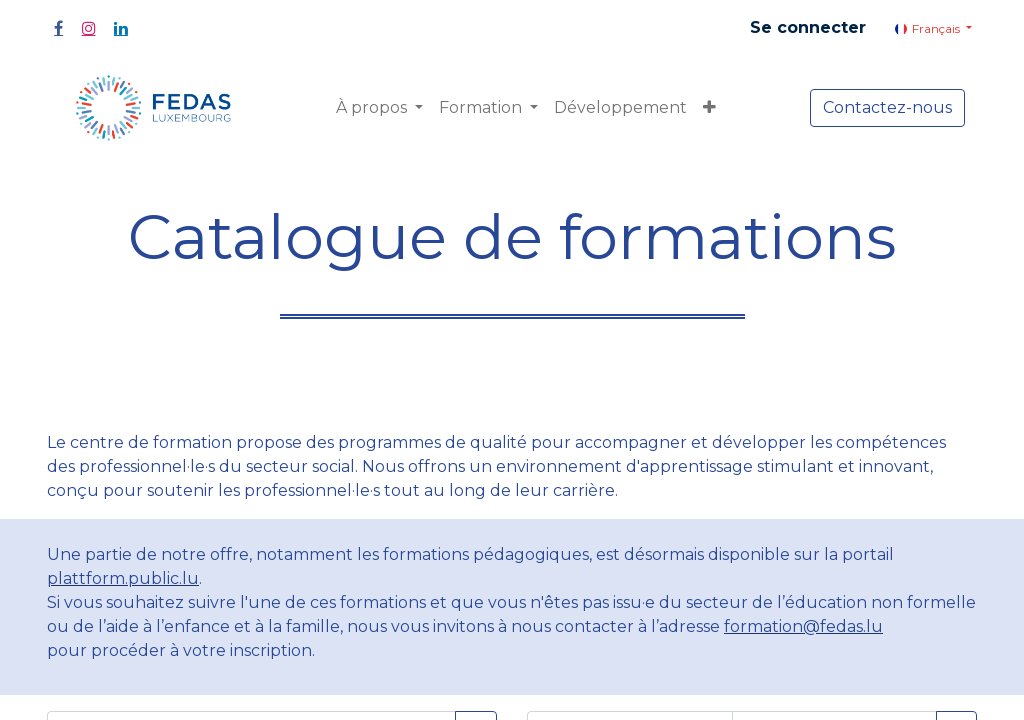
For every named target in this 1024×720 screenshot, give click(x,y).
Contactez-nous (887, 107)
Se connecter (808, 27)
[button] (709, 108)
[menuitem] (620, 108)
